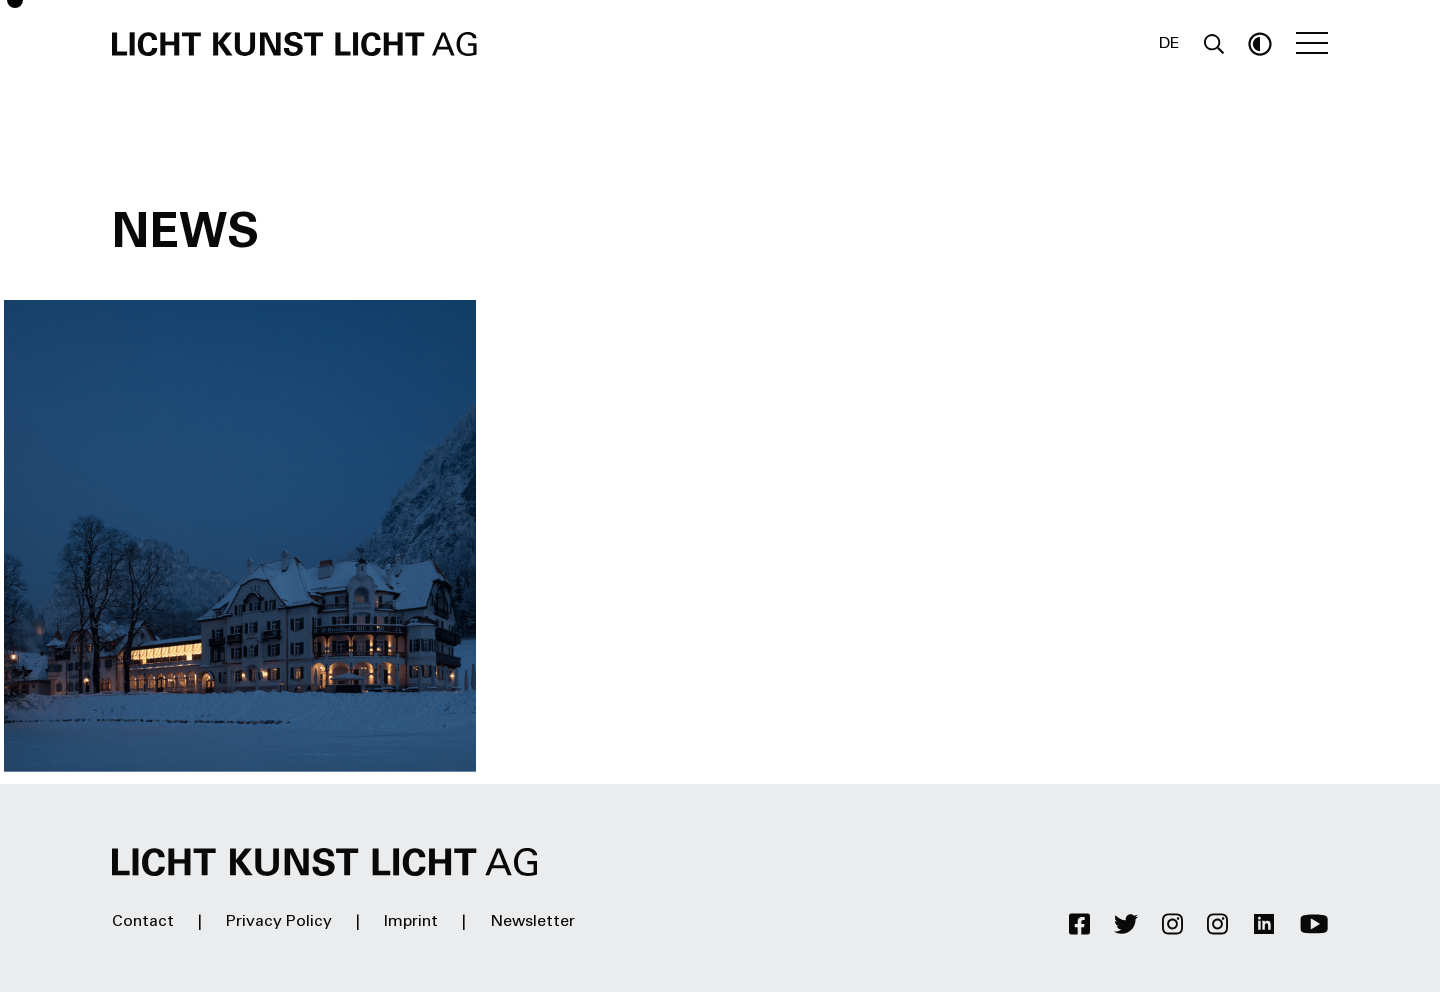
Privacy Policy (279, 922)
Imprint (411, 922)
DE (1169, 44)
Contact (143, 922)
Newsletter (532, 922)
